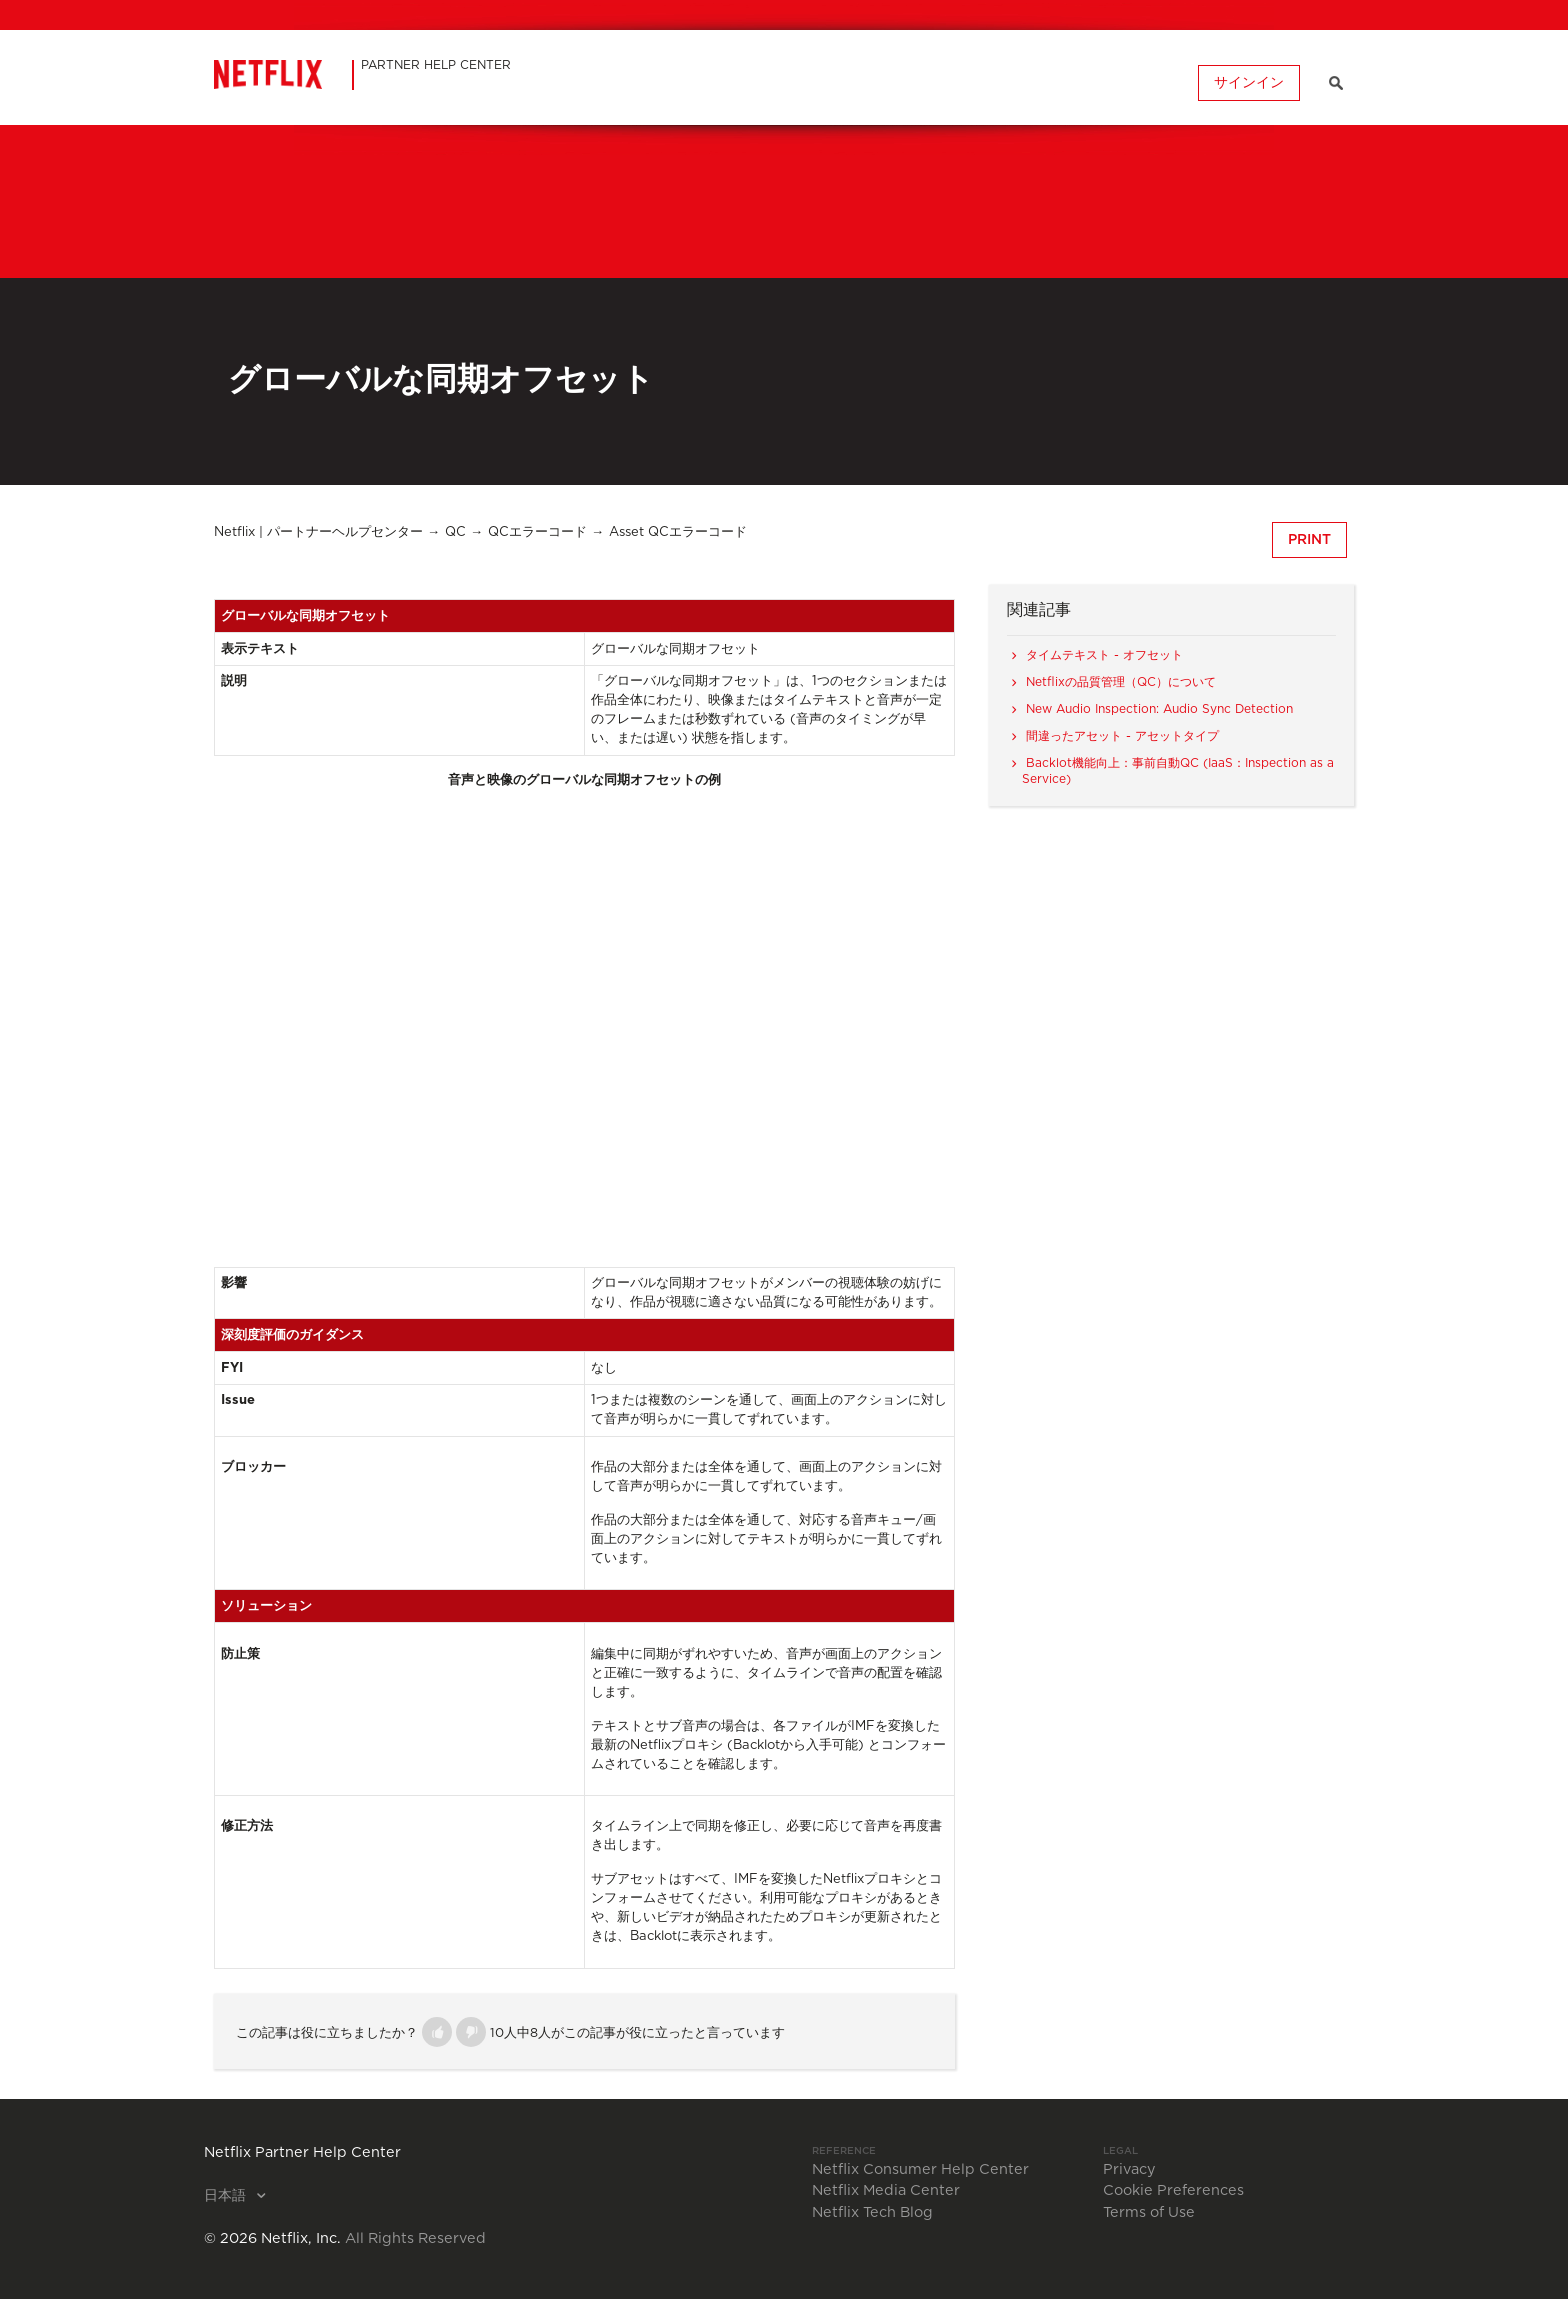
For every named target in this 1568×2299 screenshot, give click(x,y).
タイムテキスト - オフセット (1104, 655)
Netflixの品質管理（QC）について (1121, 682)
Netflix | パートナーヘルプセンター (318, 532)
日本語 (227, 2196)
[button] (437, 2032)
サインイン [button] (1249, 83)
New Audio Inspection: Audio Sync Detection (1159, 709)
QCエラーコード (537, 532)
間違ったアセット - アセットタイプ (1122, 736)
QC (455, 532)
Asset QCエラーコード (678, 532)
